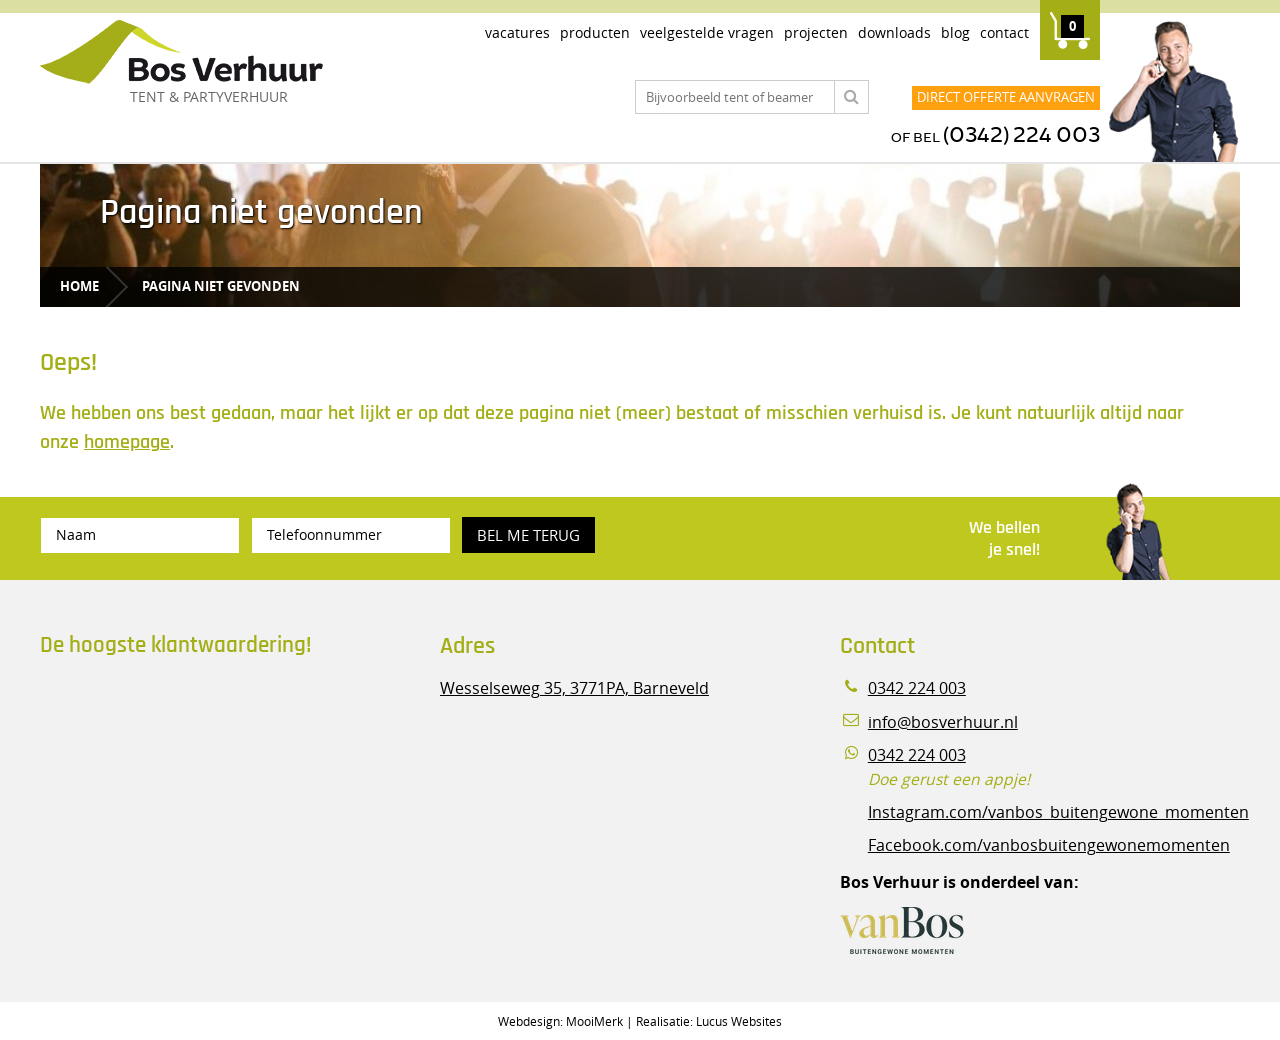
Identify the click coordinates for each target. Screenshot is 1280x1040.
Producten (595, 32)
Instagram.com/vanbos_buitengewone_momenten (1058, 812)
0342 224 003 (917, 688)
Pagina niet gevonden (221, 286)
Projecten (816, 32)
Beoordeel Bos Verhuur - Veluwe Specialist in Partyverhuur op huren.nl (165, 759)
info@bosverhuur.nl (943, 722)
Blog (955, 32)
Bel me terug (528, 535)
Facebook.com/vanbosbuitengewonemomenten (1049, 845)
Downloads (894, 32)
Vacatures (517, 32)
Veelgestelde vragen (707, 32)
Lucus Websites (739, 1021)
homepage (127, 442)
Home (79, 286)
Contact (1004, 32)
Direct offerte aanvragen (1006, 97)
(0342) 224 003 (1021, 135)
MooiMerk (594, 1021)
